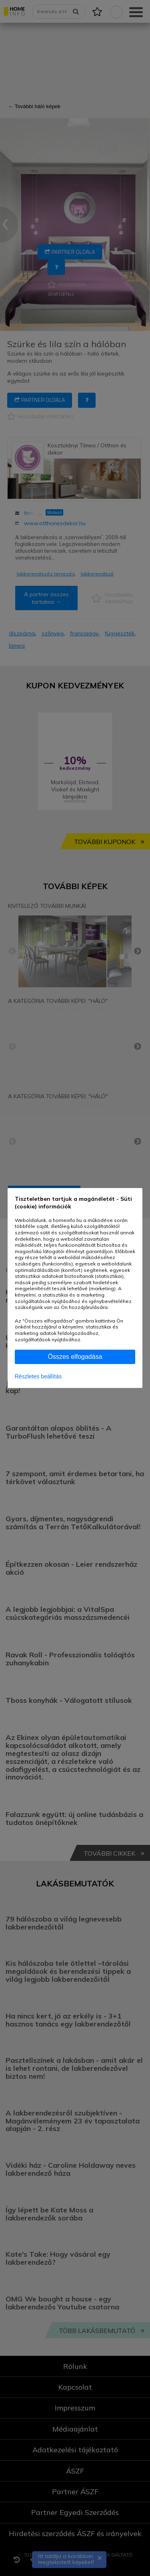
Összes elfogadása (75, 1356)
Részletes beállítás (38, 1376)
